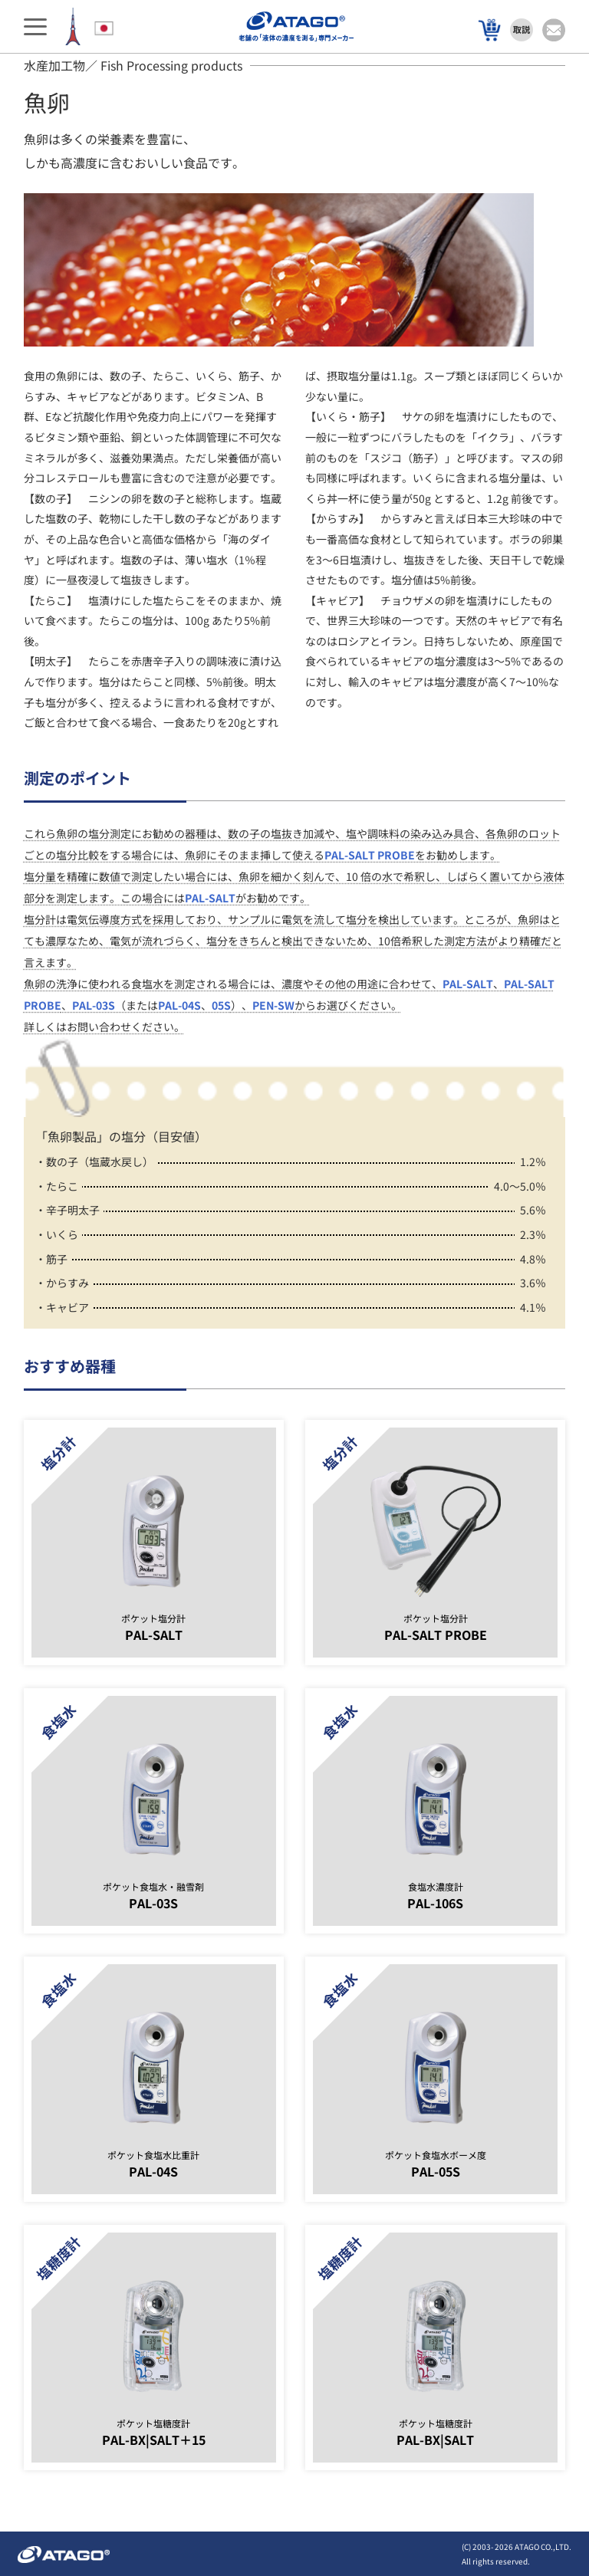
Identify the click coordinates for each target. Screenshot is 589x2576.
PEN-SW (273, 1005)
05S (221, 1005)
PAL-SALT (210, 897)
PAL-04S (179, 1005)
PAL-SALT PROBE (369, 855)
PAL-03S (93, 1005)
